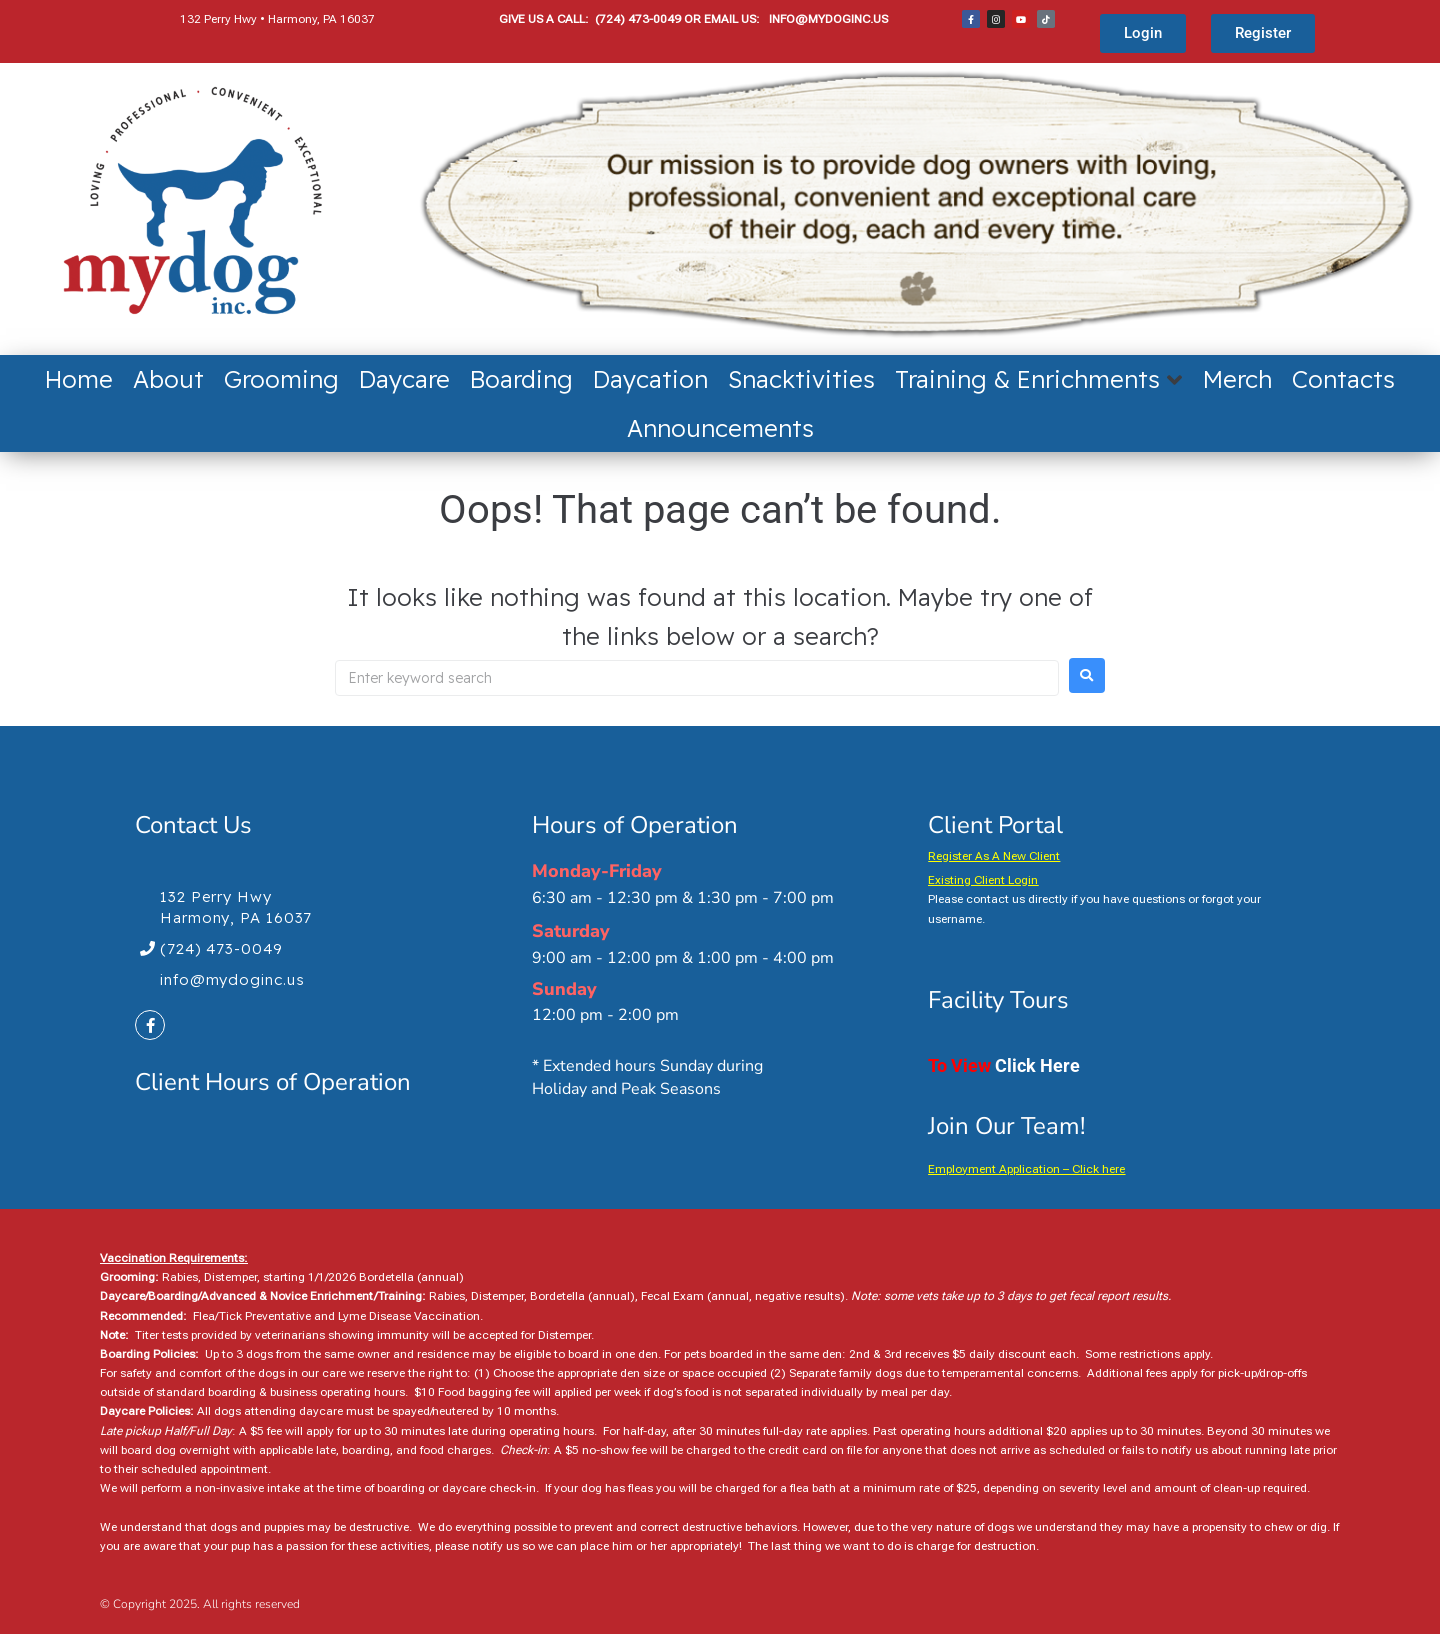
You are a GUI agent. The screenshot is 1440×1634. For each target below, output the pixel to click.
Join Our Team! (1006, 1126)
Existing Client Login (983, 880)
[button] (1039, 379)
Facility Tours (998, 1000)
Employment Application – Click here (1026, 1169)
